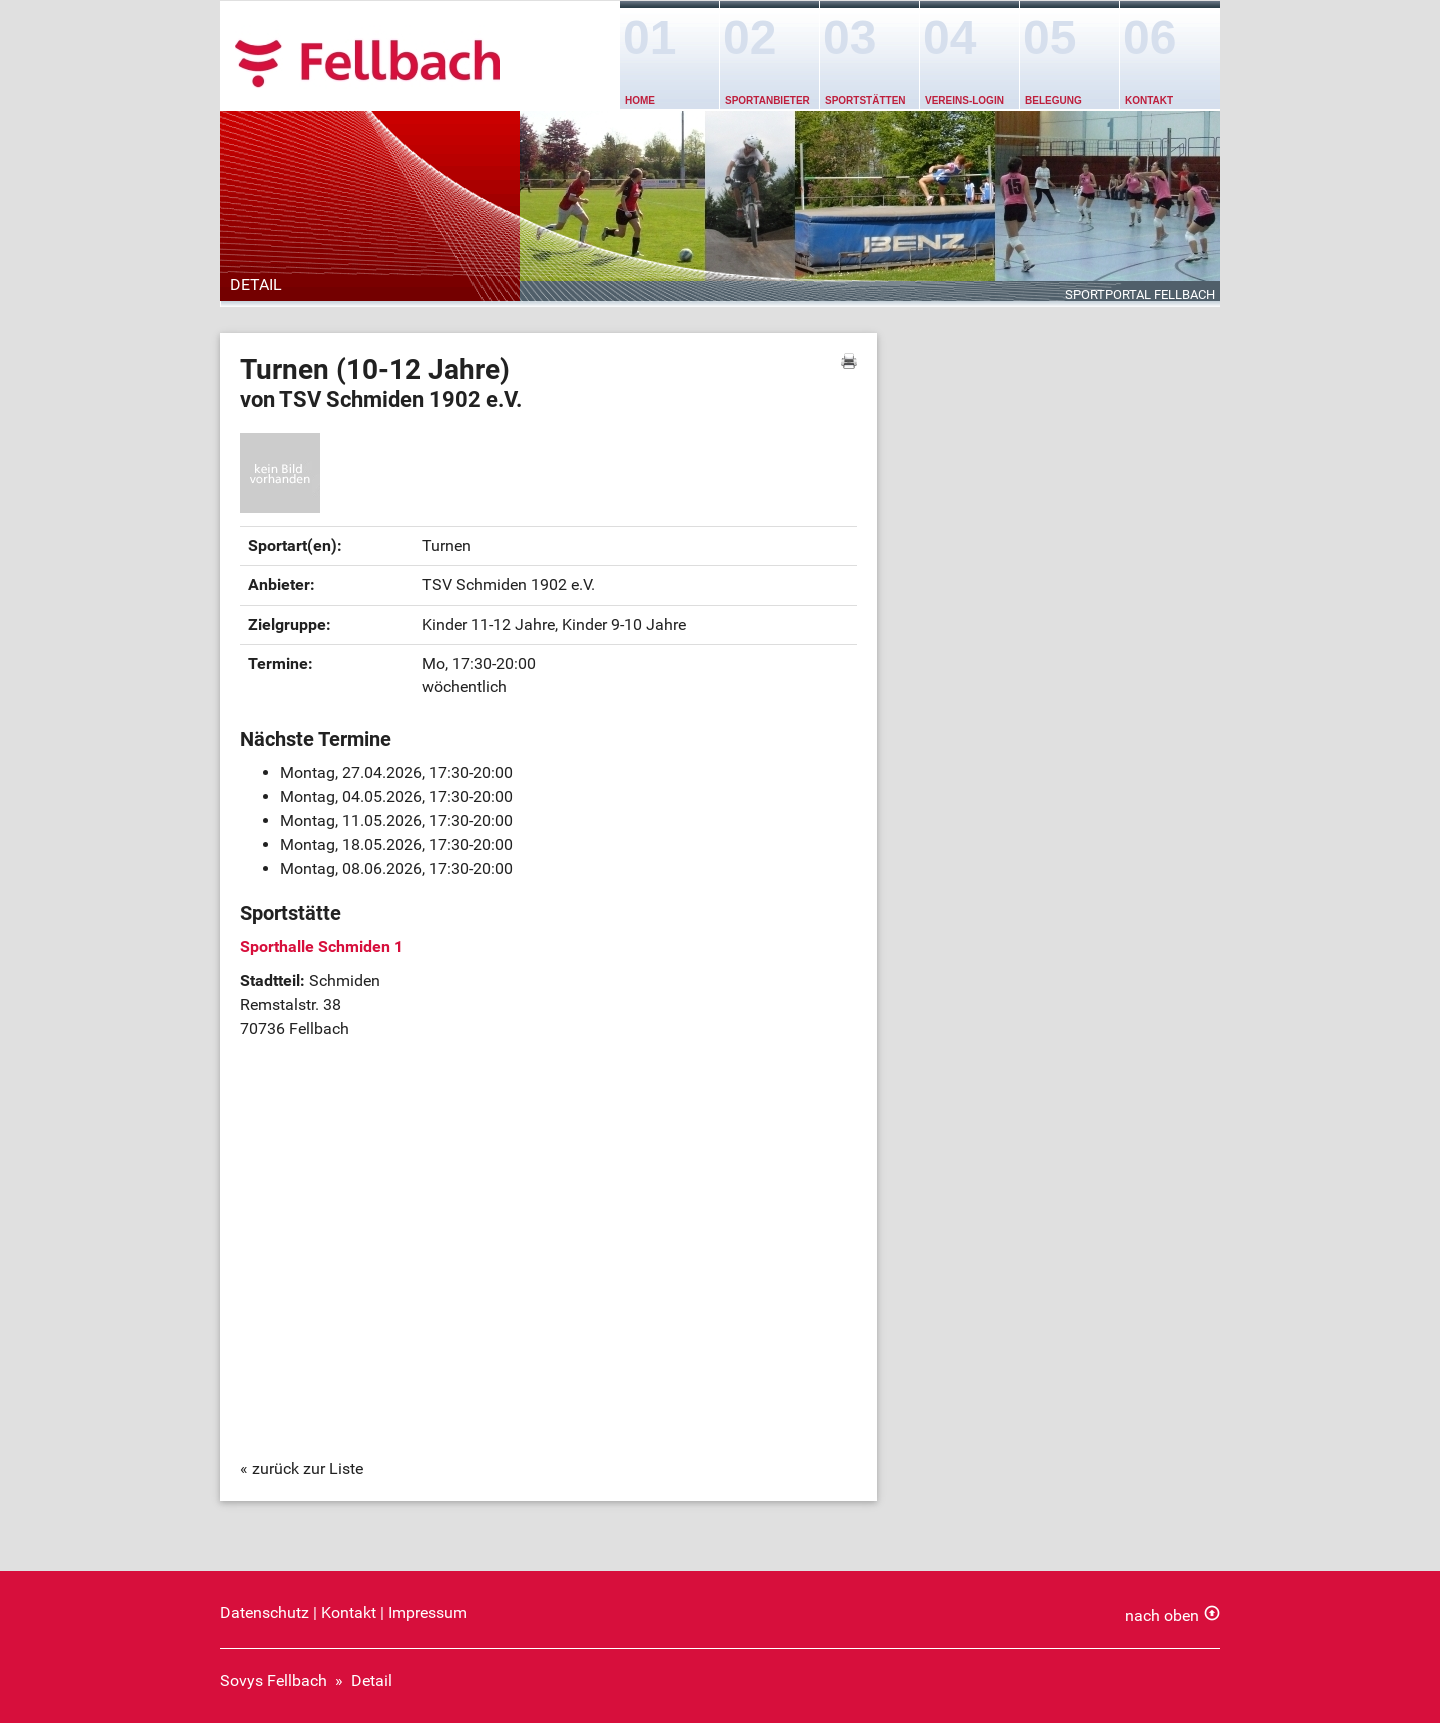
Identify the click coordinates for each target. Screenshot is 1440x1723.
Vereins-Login (964, 100)
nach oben (1162, 1615)
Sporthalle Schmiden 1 (321, 946)
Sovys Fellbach (273, 1680)
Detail (371, 1680)
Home (640, 100)
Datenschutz (264, 1612)
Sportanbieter (767, 100)
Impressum (427, 1612)
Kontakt (1149, 100)
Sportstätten (865, 100)
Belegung (1053, 100)
